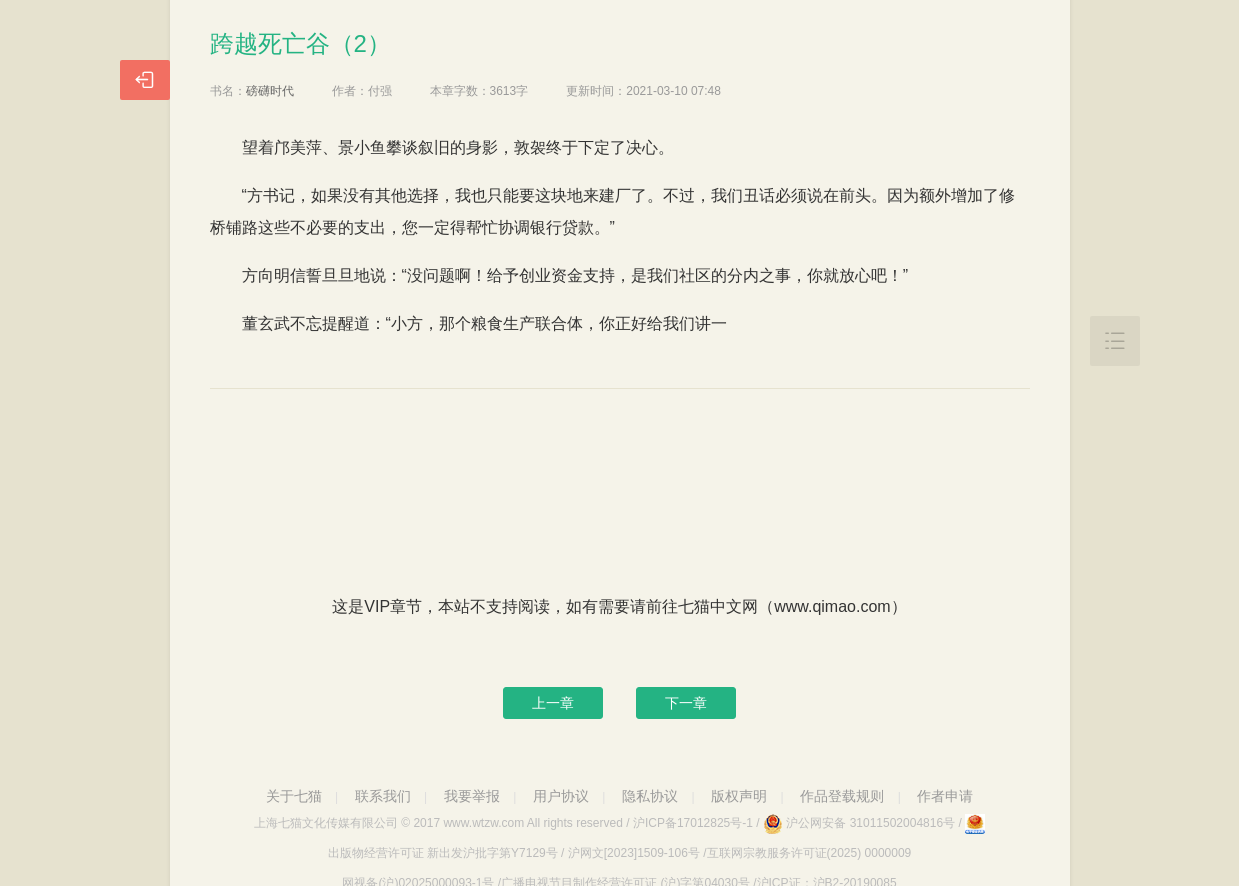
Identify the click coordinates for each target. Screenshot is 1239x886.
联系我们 (383, 796)
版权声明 (739, 796)
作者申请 (945, 796)
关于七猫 (294, 796)
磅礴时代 (270, 91)
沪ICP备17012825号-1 (693, 823)
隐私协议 (650, 796)
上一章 (553, 703)
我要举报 (472, 796)
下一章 (686, 703)
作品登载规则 (842, 796)
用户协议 (561, 796)
